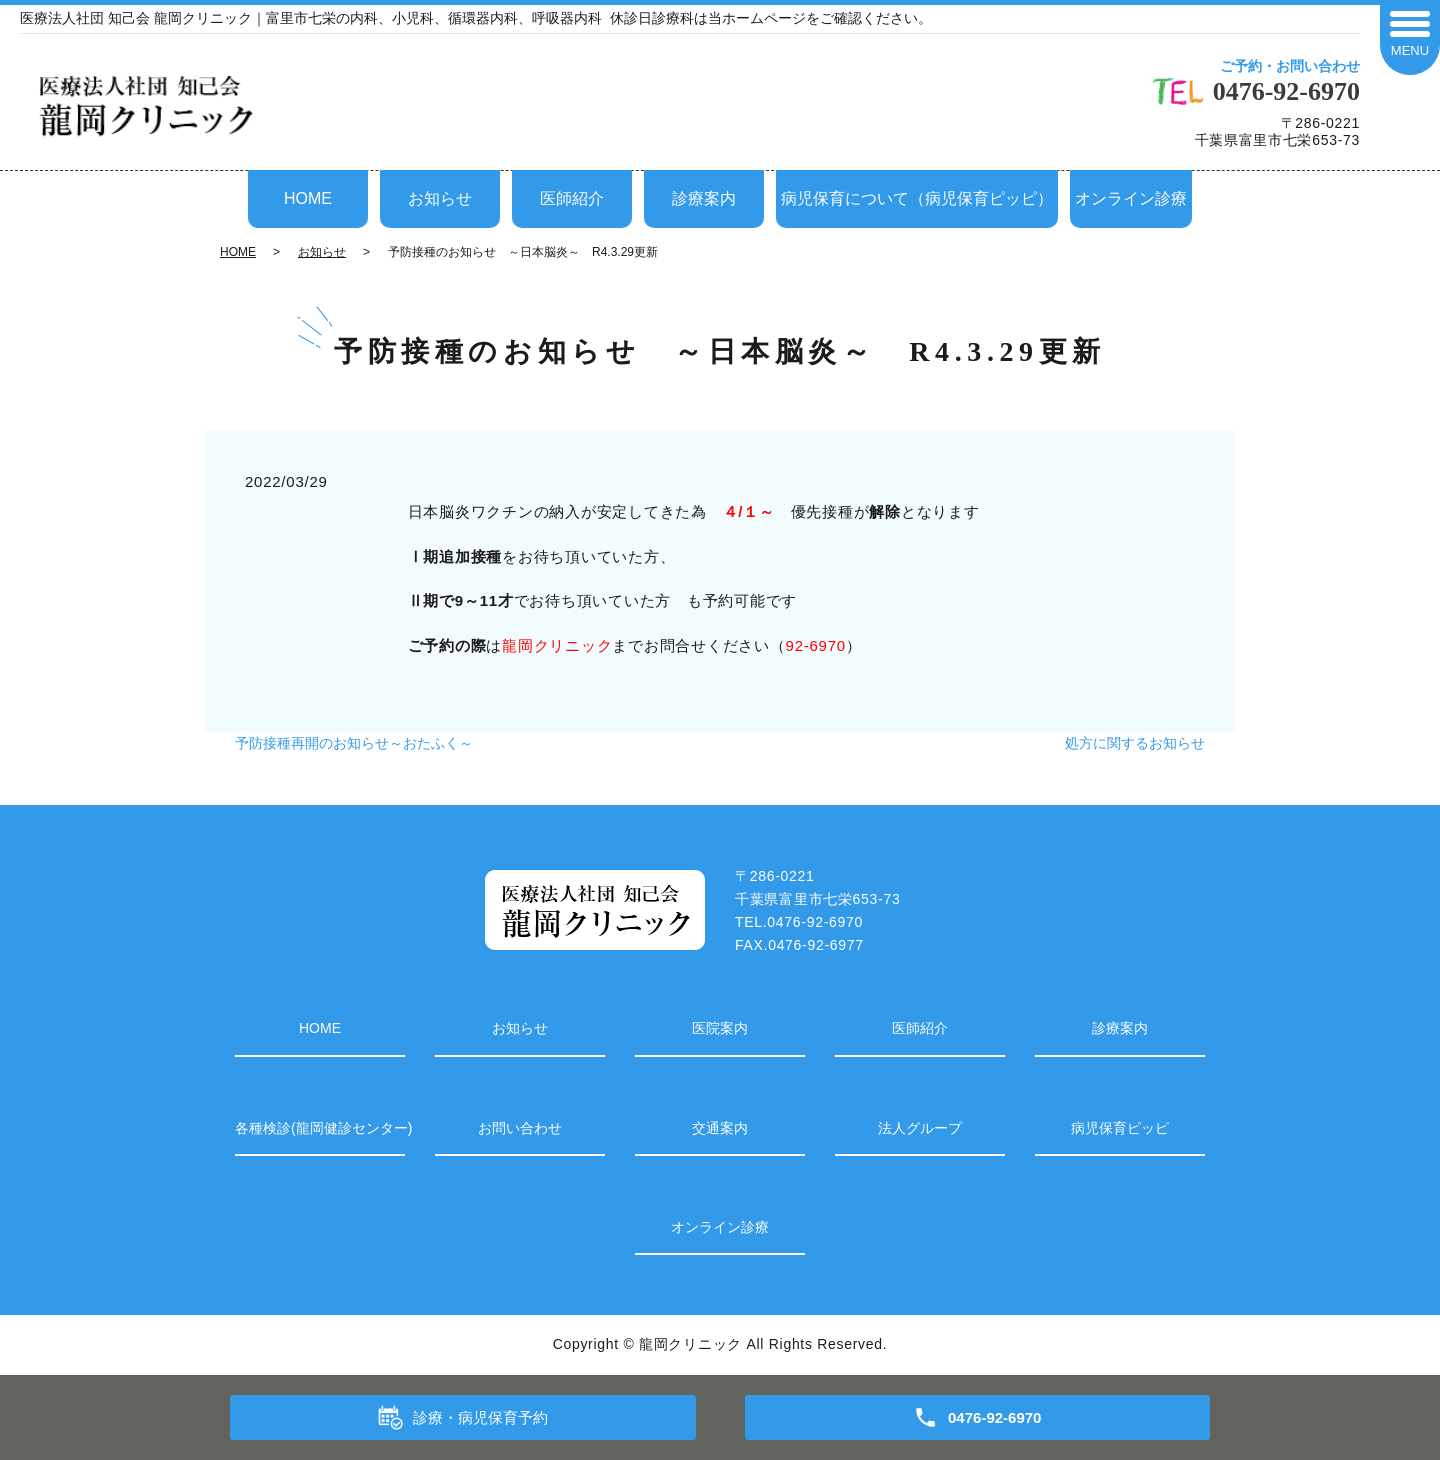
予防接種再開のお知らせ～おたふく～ (354, 743)
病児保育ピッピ (1120, 1128)
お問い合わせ (520, 1128)
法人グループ (920, 1128)
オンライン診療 (1131, 198)
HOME (308, 198)
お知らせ (440, 198)
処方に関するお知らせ (1135, 743)
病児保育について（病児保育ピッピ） (917, 198)
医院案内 (720, 1028)
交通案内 (720, 1128)
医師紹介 (572, 198)
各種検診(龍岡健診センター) (320, 1128)
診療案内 (704, 198)
